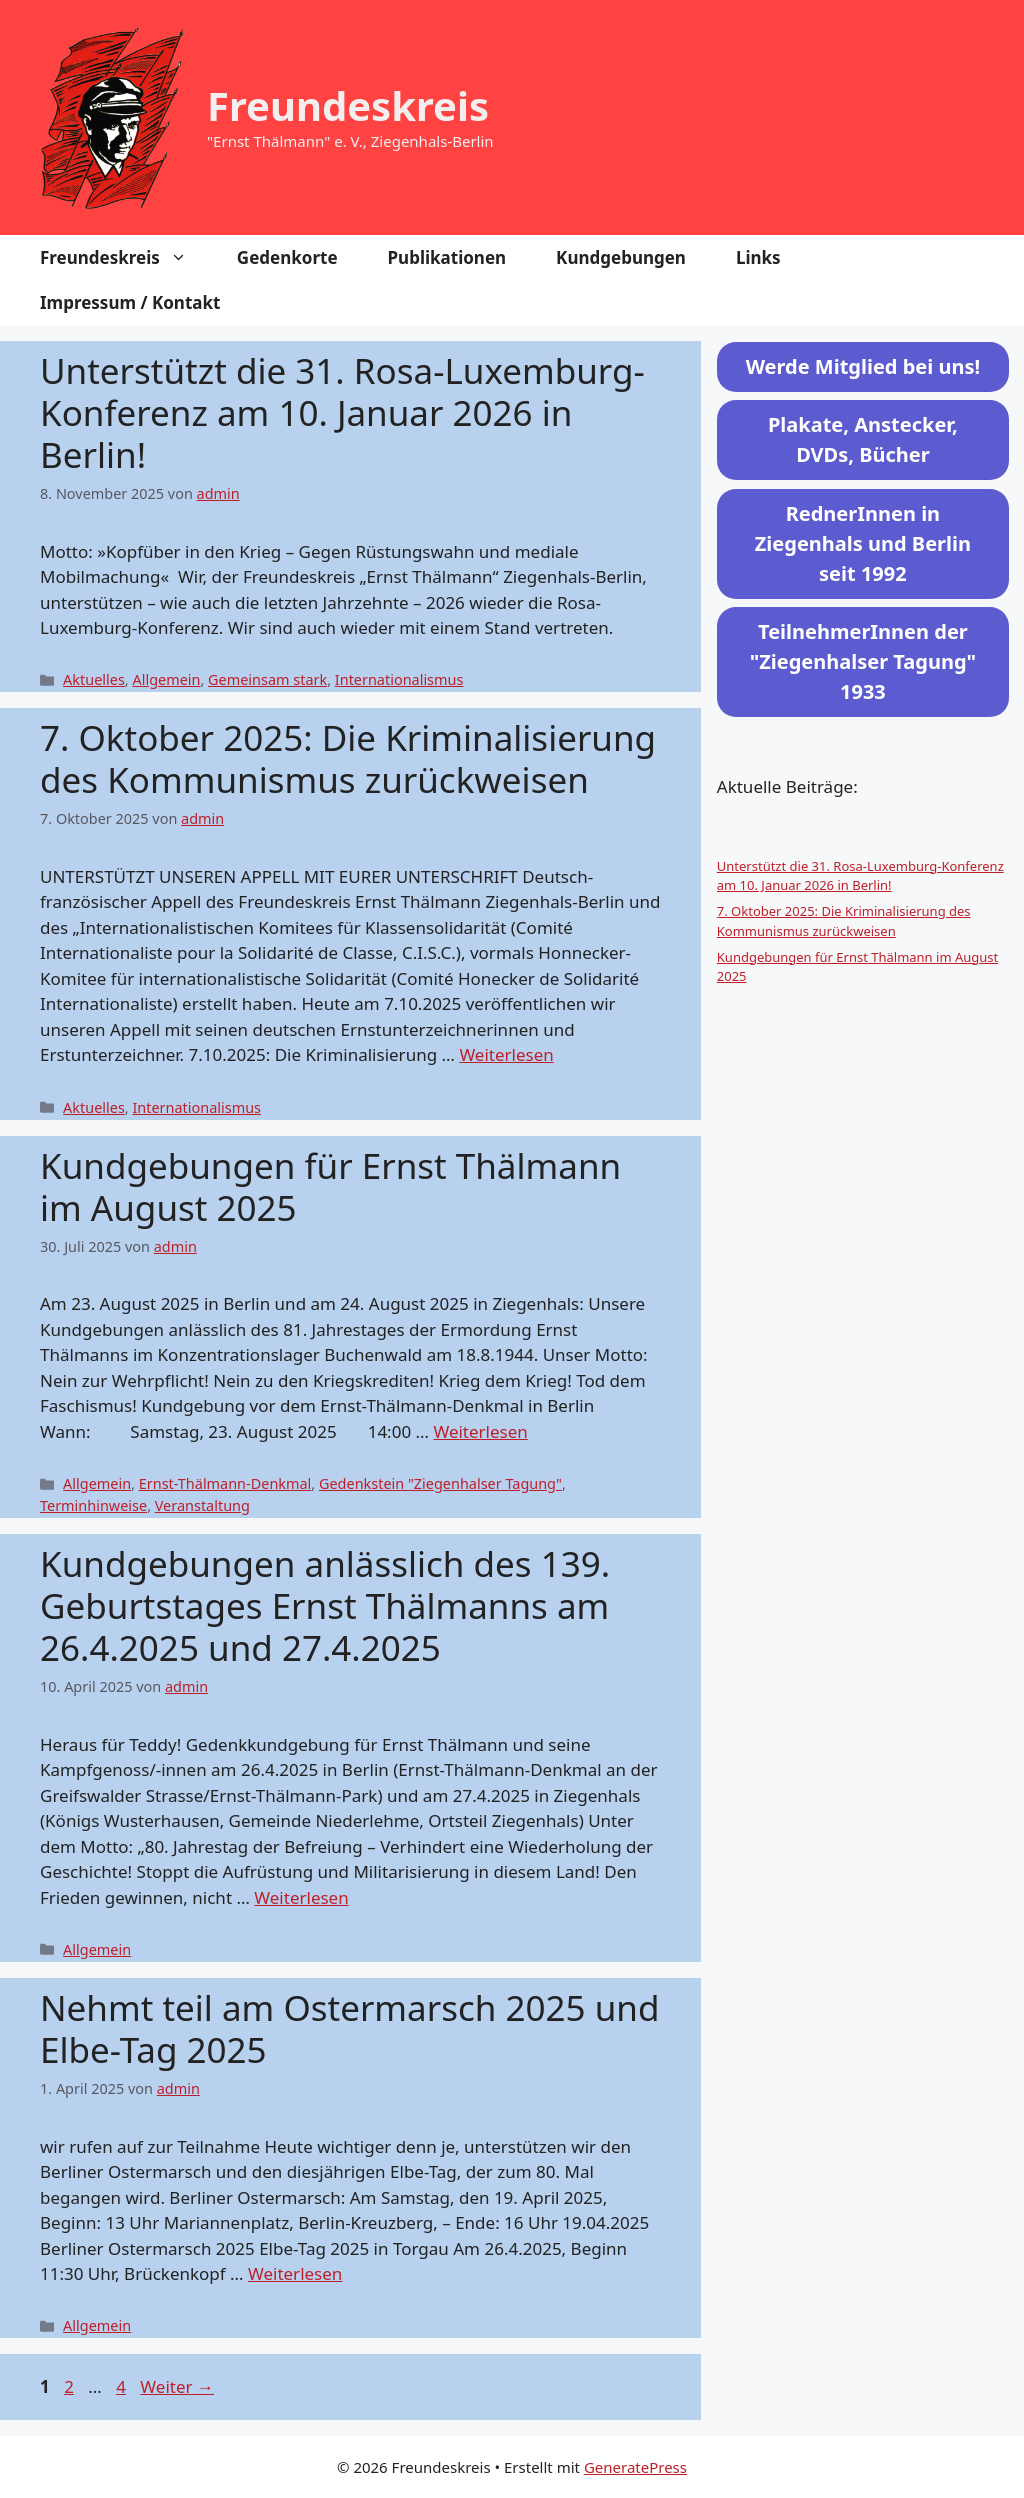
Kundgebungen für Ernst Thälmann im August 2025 (330, 1186)
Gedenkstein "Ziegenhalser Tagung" (440, 1483)
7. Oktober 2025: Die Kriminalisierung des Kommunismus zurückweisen (348, 758)
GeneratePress (635, 2467)
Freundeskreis (348, 105)
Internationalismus (399, 679)
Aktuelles (94, 679)
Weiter (177, 2386)
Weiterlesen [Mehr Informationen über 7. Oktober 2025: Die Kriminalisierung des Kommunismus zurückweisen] (506, 1054)
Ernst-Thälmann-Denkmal (225, 1483)
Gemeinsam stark (267, 679)
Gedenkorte (287, 257)
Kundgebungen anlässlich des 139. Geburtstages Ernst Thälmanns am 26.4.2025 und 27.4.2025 (325, 1605)
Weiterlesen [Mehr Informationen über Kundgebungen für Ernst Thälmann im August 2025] (480, 1431)
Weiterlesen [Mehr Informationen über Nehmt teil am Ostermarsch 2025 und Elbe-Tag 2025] (295, 2273)
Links (758, 257)
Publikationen (447, 257)
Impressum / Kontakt (130, 302)
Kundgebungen (621, 257)
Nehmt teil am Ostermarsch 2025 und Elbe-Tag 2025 (349, 2028)
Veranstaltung (202, 1505)
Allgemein (166, 679)
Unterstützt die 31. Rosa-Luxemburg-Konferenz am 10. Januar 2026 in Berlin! (342, 412)
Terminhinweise (93, 1505)
